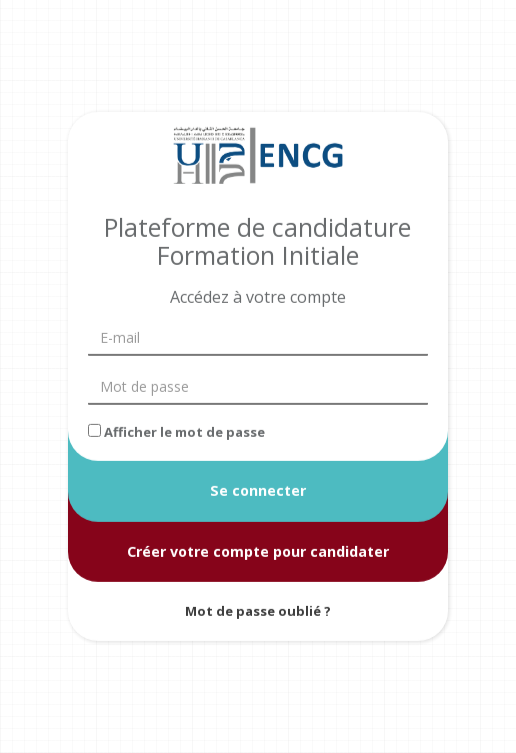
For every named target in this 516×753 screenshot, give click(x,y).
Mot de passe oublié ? (258, 610)
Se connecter (258, 490)
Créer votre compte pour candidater (258, 550)
